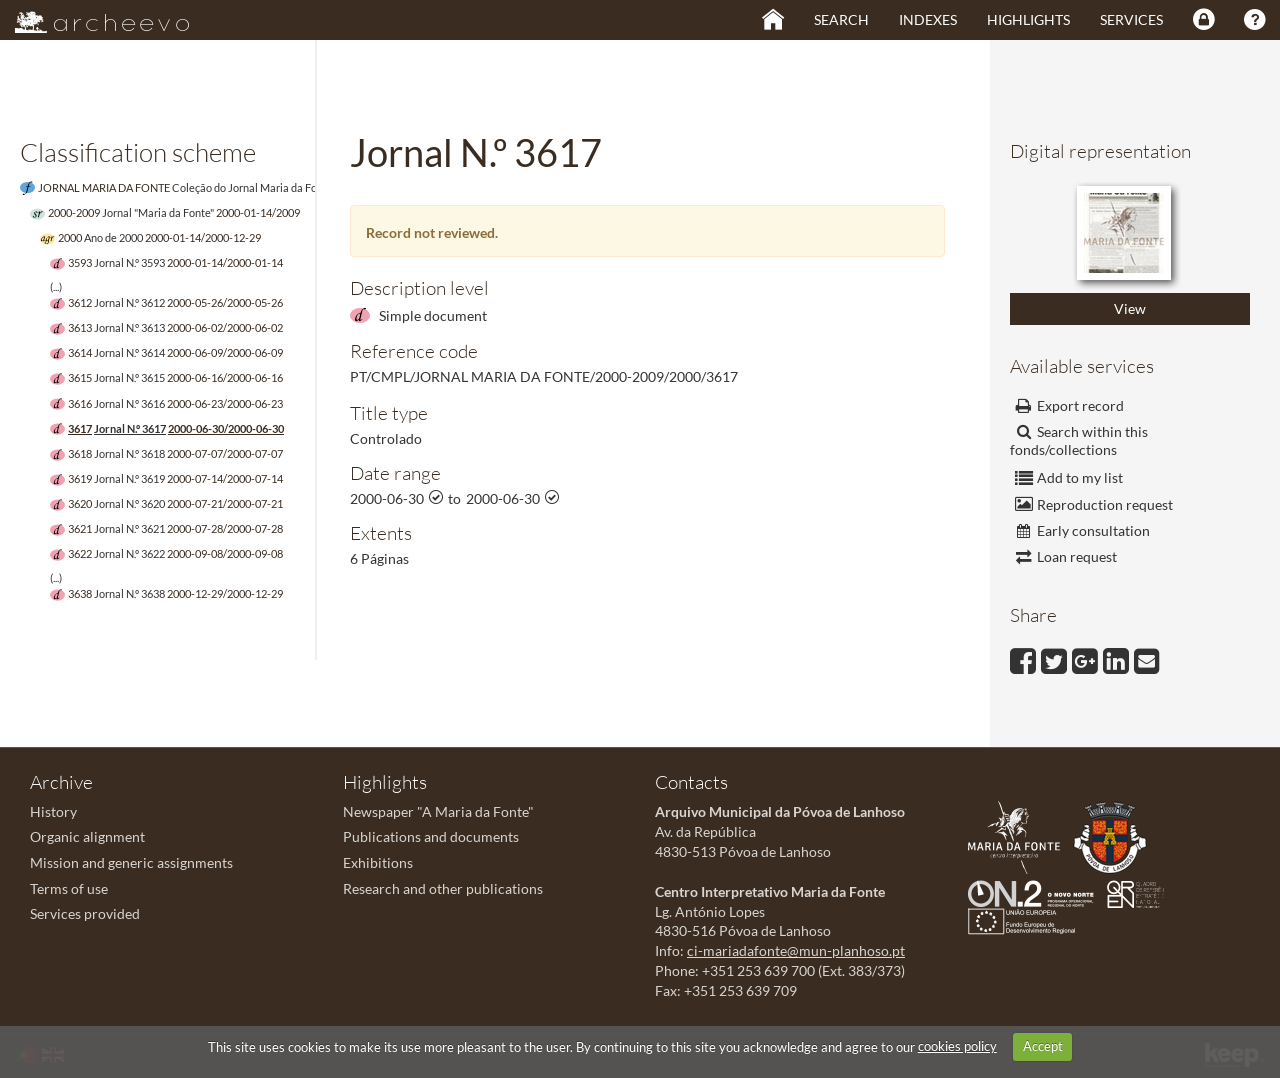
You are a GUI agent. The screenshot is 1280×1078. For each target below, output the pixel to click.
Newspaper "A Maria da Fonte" (438, 811)
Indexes (928, 19)
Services (1131, 19)
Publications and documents (431, 836)
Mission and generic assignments (131, 862)
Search (841, 19)
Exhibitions (378, 862)
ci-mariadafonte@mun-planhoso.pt (796, 950)
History (53, 811)
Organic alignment (87, 836)
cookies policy (957, 1046)
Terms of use (69, 888)
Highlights (1028, 19)
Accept (1043, 1046)
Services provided (85, 913)
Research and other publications (443, 888)
